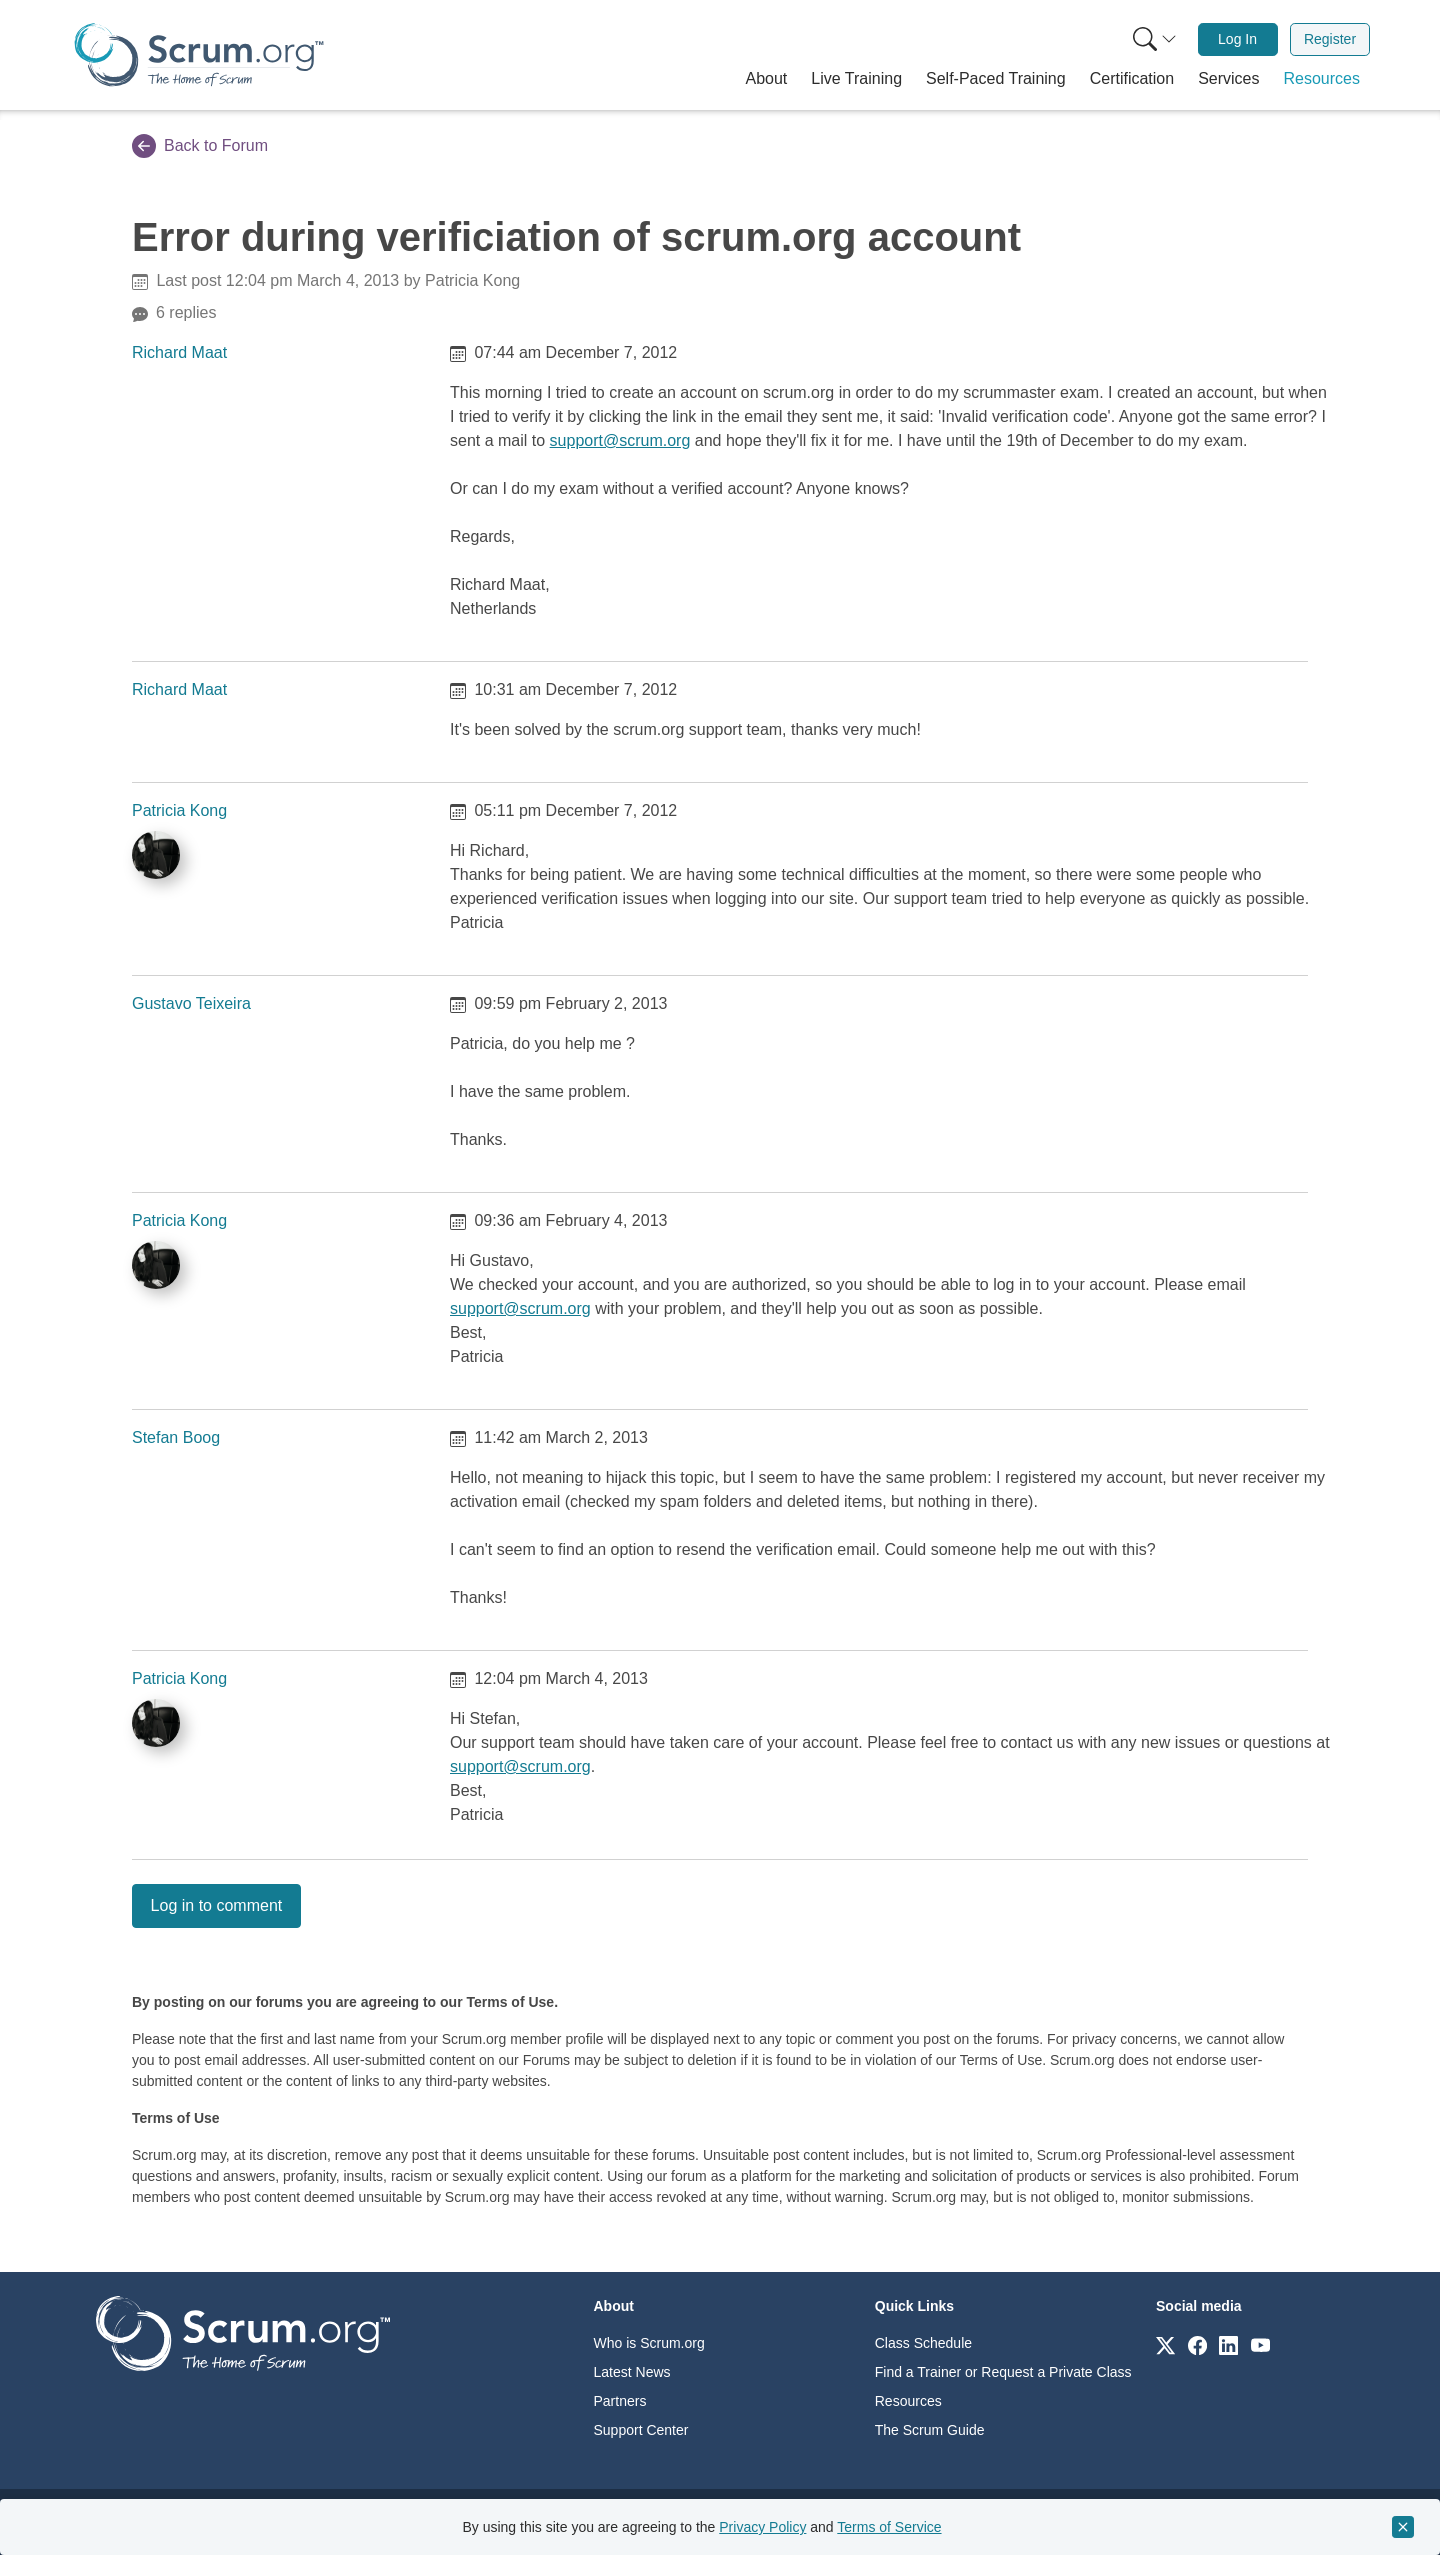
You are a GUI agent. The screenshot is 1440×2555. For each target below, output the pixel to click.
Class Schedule (923, 2343)
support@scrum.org (620, 440)
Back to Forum (200, 146)
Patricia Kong (179, 810)
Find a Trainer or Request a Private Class (1003, 2372)
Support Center (641, 2430)
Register (1330, 39)
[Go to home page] (243, 2332)
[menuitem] (1153, 39)
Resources (908, 2401)
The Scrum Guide (930, 2430)
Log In (1237, 39)
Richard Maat (179, 352)
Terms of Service (889, 2527)
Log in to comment (217, 1905)
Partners (620, 2401)
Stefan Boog (176, 1437)
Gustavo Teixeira (191, 1003)
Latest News (632, 2372)
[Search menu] (1155, 39)
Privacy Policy (762, 2527)
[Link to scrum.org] (1165, 2344)
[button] (767, 79)
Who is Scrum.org (649, 2343)
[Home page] (199, 54)
